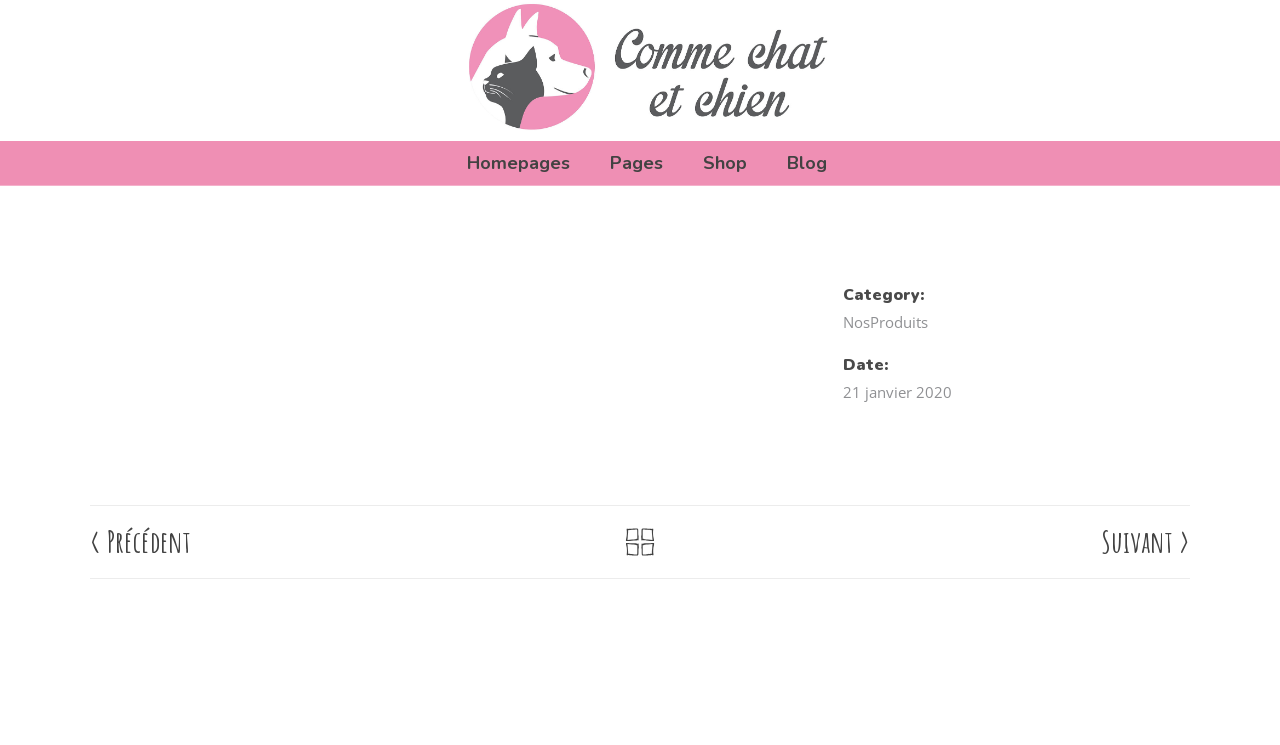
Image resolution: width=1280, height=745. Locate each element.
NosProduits (885, 322)
